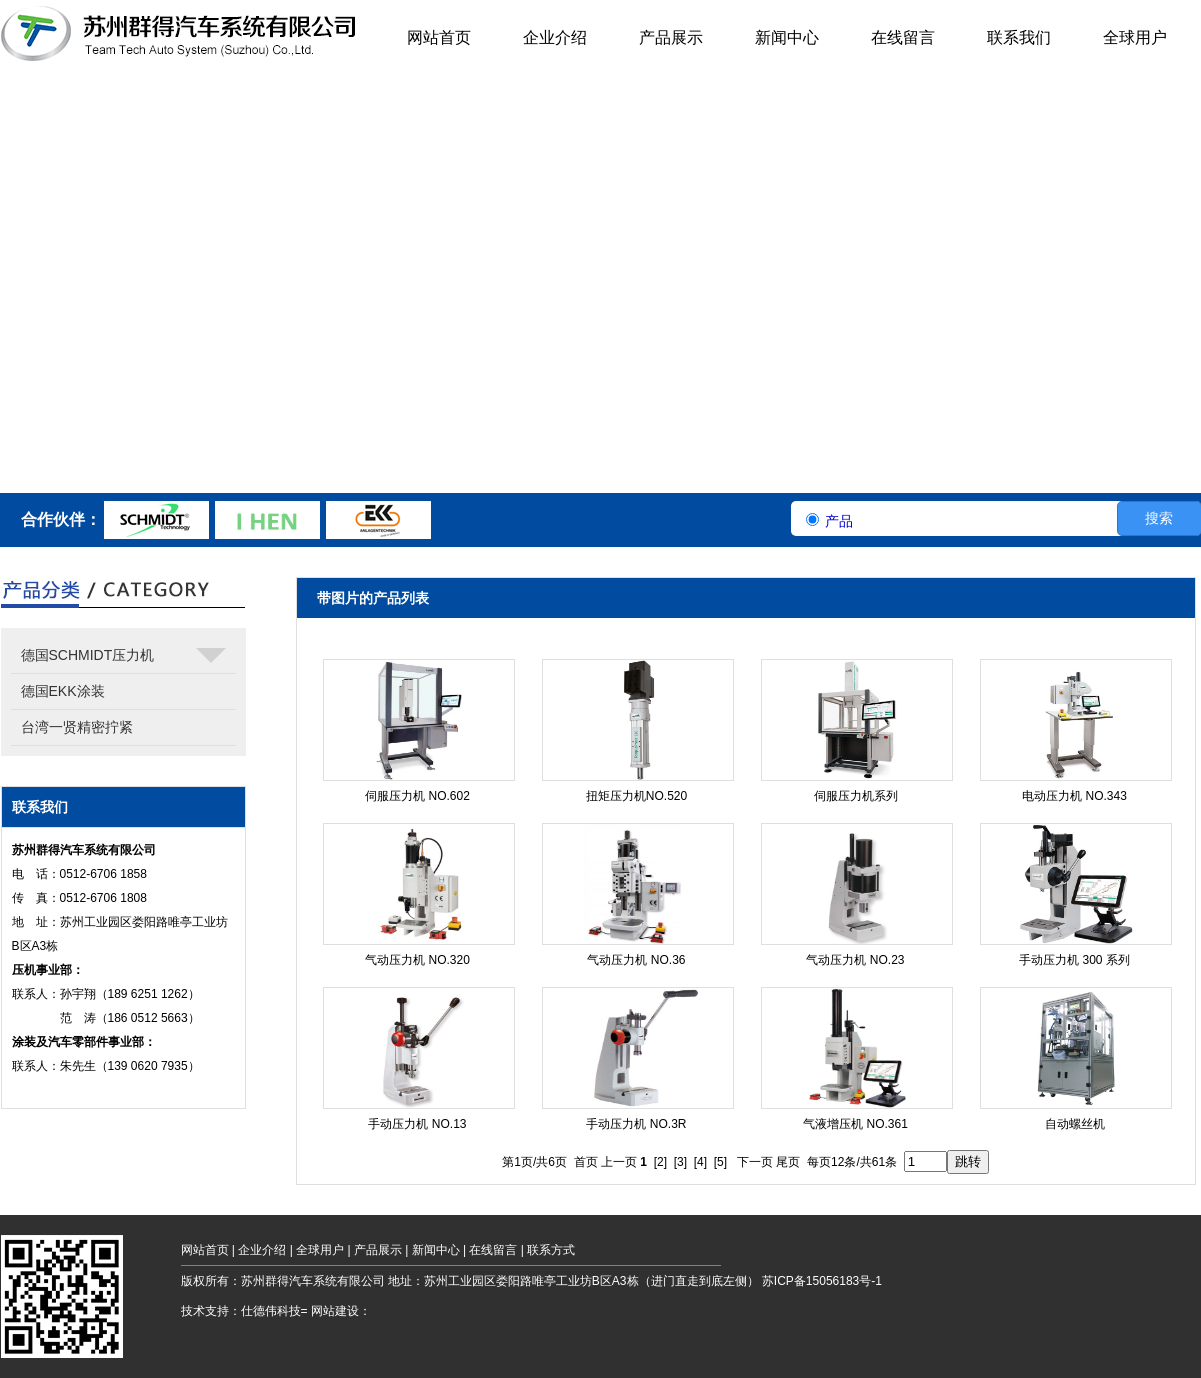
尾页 (788, 1162)
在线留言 (493, 1250)
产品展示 (378, 1250)
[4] (700, 1162)
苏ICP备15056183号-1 (822, 1281)
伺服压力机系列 (856, 796)
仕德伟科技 (271, 1311)
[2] (660, 1162)
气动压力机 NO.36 (636, 960)
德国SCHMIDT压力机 (123, 660)
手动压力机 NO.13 (417, 1124)
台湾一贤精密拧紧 (77, 727)
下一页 (755, 1162)
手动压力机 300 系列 (1074, 960)
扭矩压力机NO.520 (636, 796)
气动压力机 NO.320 (417, 960)
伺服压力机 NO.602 (417, 796)
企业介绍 (262, 1250)
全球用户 (320, 1250)
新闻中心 (436, 1250)
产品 (839, 521)
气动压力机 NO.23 (855, 960)
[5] (720, 1162)
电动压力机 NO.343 (1074, 796)
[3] (680, 1162)
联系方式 (551, 1250)
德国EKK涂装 (63, 691)
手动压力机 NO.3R (636, 1124)
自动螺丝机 (1075, 1124)
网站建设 (335, 1311)
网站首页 (205, 1250)
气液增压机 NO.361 (855, 1124)
